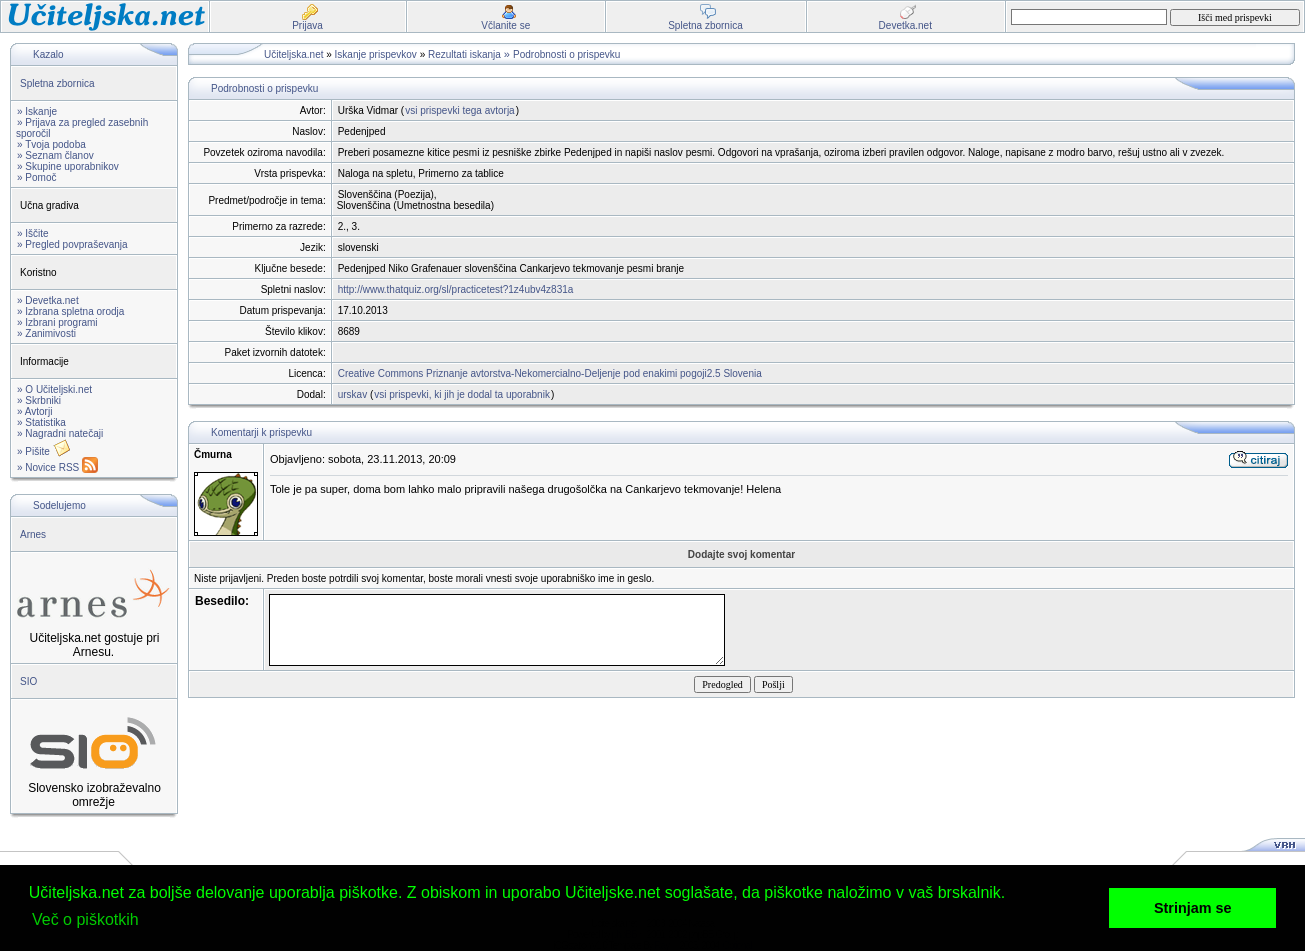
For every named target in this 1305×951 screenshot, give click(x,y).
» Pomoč (36, 177)
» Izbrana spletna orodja (70, 311)
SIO (28, 681)
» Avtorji (34, 411)
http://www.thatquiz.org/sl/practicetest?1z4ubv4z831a (456, 289)
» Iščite (33, 233)
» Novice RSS (57, 467)
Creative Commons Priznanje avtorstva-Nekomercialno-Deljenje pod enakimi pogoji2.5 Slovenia (550, 373)
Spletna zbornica (57, 83)
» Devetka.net (48, 300)
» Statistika (41, 422)
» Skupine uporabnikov (68, 166)
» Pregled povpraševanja (72, 244)
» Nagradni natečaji (60, 433)
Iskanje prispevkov (376, 54)
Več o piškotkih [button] (85, 919)
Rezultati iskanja (464, 54)
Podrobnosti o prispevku (566, 54)
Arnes (33, 534)
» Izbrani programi (57, 322)
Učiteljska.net (293, 54)
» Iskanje (37, 111)
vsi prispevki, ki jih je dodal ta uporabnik (462, 394)
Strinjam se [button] (1193, 908)
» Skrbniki (39, 400)
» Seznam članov (55, 155)
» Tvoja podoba (51, 144)
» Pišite (44, 451)
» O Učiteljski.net (54, 389)
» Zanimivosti (46, 333)
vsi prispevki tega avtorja (460, 110)
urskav (352, 394)
